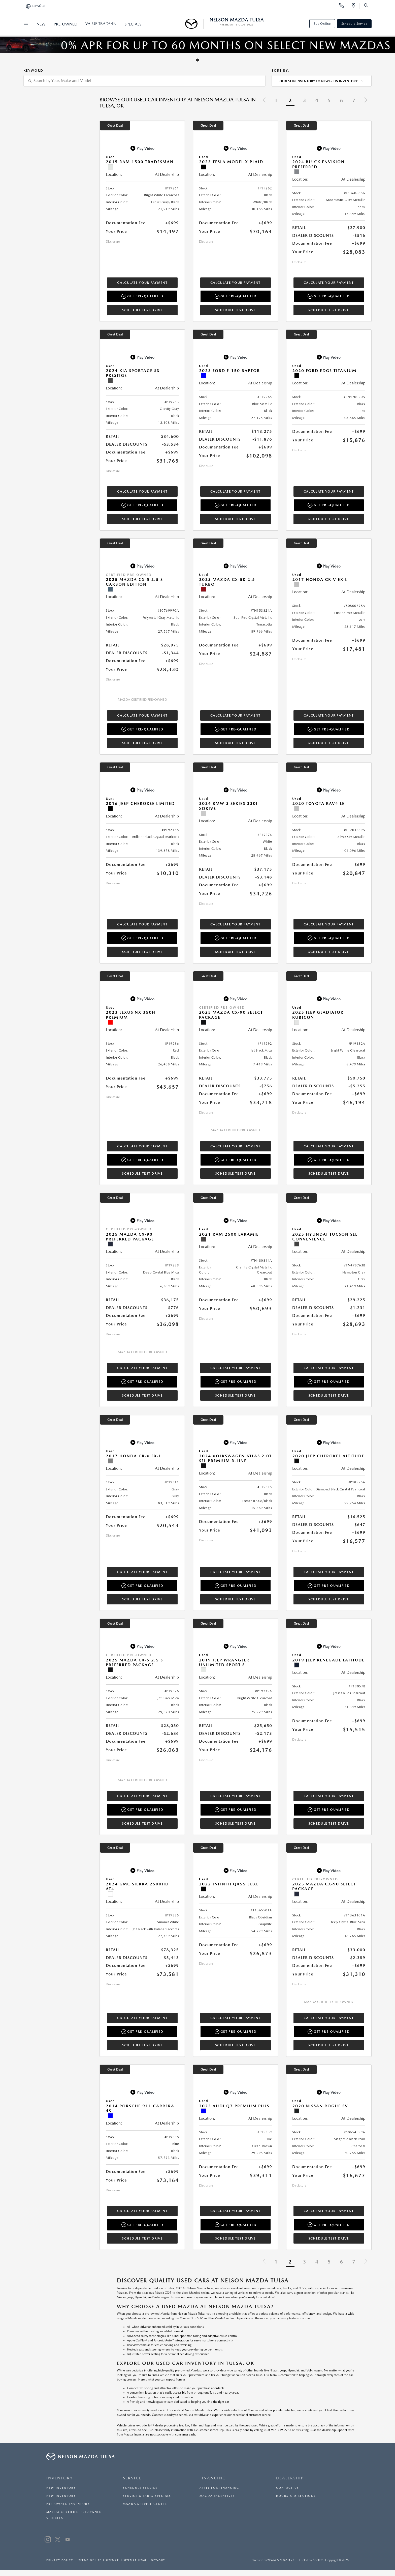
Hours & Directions (296, 2496)
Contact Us (287, 2487)
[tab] (197, 60)
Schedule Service (354, 23)
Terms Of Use (89, 2560)
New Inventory (61, 2487)
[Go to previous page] (264, 101)
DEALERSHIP (290, 2478)
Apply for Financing (219, 2487)
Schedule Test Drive (142, 310)
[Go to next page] (366, 101)
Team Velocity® (281, 2560)
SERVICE (132, 2478)
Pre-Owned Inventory (68, 2504)
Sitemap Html (135, 2560)
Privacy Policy (59, 2560)
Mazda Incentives (217, 2496)
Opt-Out (158, 2560)
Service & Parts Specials (147, 2496)
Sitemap (112, 2560)
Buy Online (322, 23)
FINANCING (213, 2478)
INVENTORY (59, 2478)
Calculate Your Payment (142, 283)
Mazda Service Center (145, 2504)
